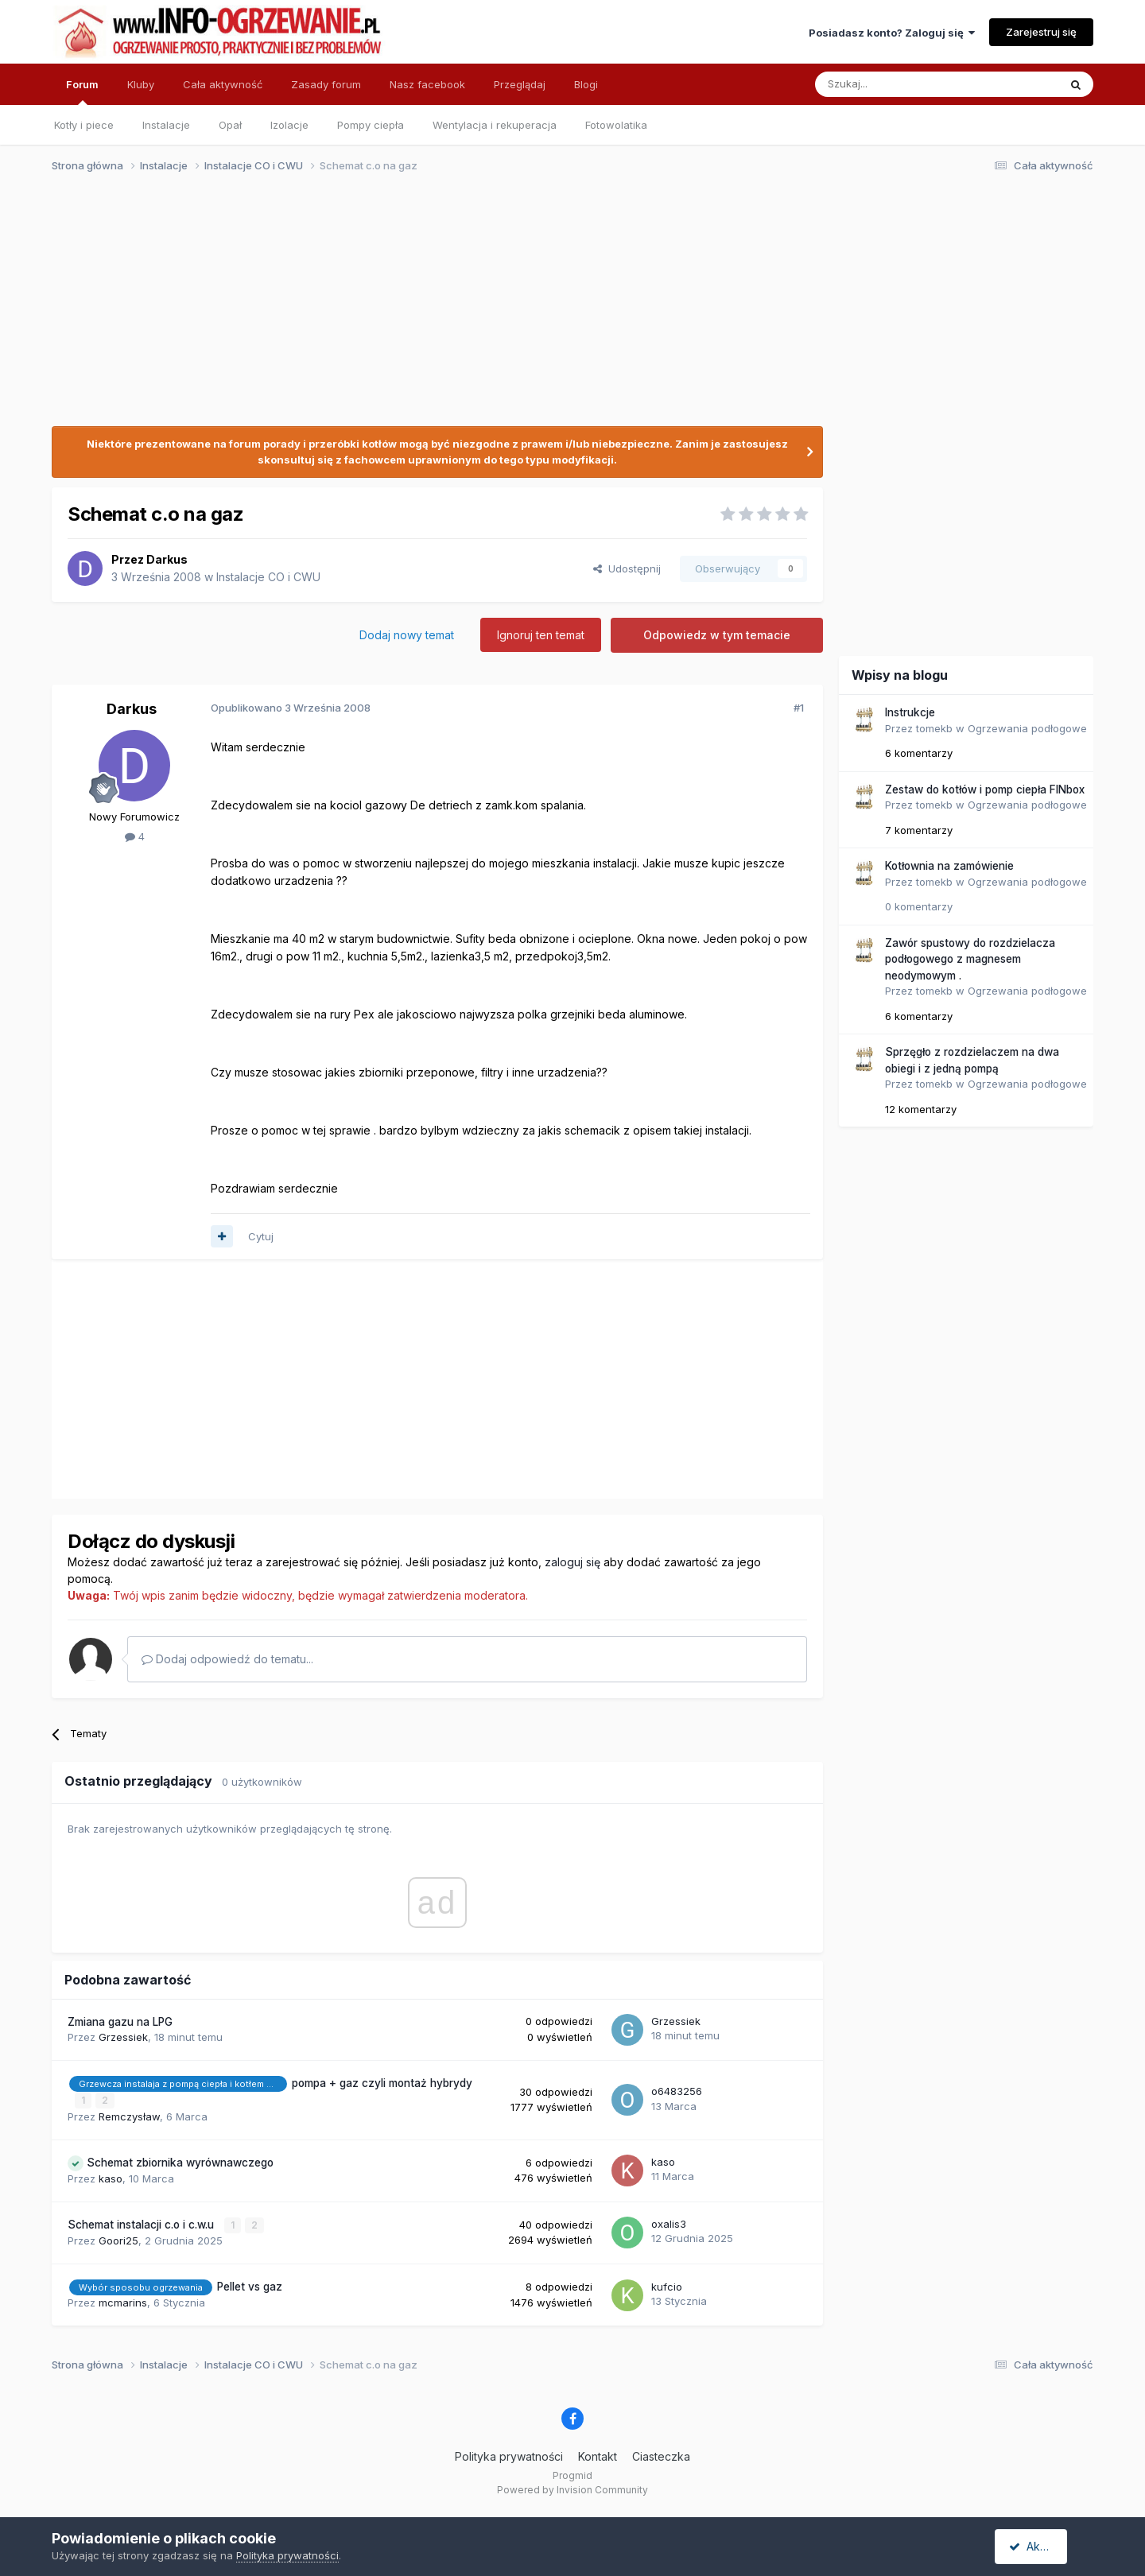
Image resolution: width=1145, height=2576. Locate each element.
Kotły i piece (84, 124)
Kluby (140, 84)
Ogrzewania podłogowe (1027, 728)
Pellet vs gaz (249, 2285)
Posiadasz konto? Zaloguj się (892, 32)
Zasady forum (326, 84)
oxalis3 (668, 2223)
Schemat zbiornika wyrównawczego (180, 2161)
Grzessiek (123, 2037)
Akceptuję (1042, 2546)
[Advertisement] (565, 308)
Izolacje (289, 124)
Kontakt (597, 2455)
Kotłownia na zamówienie (949, 865)
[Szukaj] (897, 84)
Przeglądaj (519, 84)
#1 (799, 707)
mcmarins (123, 2301)
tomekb (934, 728)
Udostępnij (627, 568)
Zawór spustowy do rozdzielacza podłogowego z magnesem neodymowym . (970, 959)
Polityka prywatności (509, 2455)
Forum (82, 91)
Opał (230, 124)
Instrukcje (910, 712)
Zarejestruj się (1041, 31)
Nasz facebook (427, 84)
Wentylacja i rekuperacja (495, 124)
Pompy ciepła (370, 124)
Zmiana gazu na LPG (120, 2021)
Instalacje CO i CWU (268, 577)
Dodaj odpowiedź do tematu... (227, 1659)
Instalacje (166, 124)
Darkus (167, 559)
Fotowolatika (616, 124)
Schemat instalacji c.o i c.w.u (142, 2223)
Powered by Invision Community (572, 2489)
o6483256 (676, 2091)
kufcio (666, 2285)
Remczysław (129, 2115)
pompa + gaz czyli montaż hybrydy (382, 2083)
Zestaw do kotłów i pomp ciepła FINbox (985, 789)
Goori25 (118, 2239)
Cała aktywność (222, 84)
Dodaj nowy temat (406, 635)
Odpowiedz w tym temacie (716, 635)
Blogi (586, 84)
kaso (110, 2177)
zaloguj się (572, 1562)
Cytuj (261, 1236)
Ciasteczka (661, 2455)
